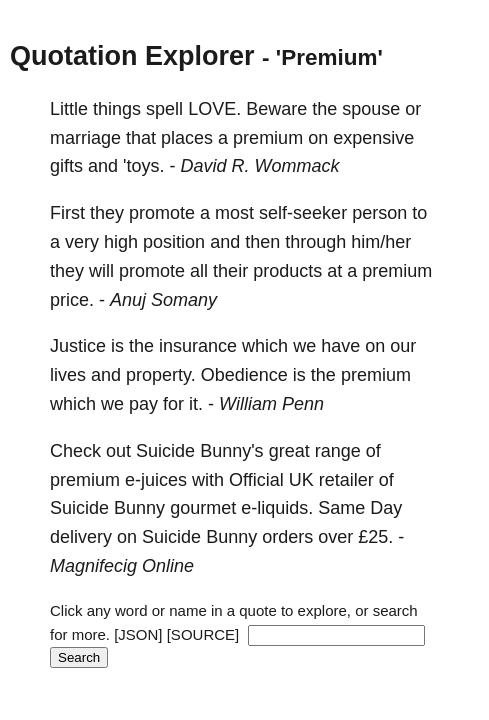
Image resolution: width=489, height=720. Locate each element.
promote (162, 213)
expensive (373, 138)
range (338, 451)
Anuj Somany (163, 300)
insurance (198, 346)
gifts (66, 166)
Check (75, 451)
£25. (375, 537)
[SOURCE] (203, 634)
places (187, 138)
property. (161, 375)
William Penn (271, 404)
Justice (78, 346)
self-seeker (303, 213)
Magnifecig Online (122, 566)
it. (196, 404)
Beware (276, 109)
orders (287, 537)
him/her (381, 242)
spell (164, 109)
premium (268, 138)
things (117, 109)
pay (143, 404)
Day (386, 508)
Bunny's (231, 451)
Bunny (139, 508)
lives (68, 375)
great (289, 451)
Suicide (165, 451)
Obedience (244, 375)
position (174, 242)
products (287, 271)
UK (301, 480)
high (121, 242)
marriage (85, 138)
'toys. (143, 166)
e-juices (156, 480)
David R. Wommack (260, 166)
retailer (346, 480)
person (379, 213)
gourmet (203, 508)
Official (256, 480)
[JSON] (138, 634)
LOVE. (214, 109)
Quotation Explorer (132, 56)
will (101, 271)
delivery (81, 537)
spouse (371, 109)
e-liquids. (277, 508)
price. (72, 300)
